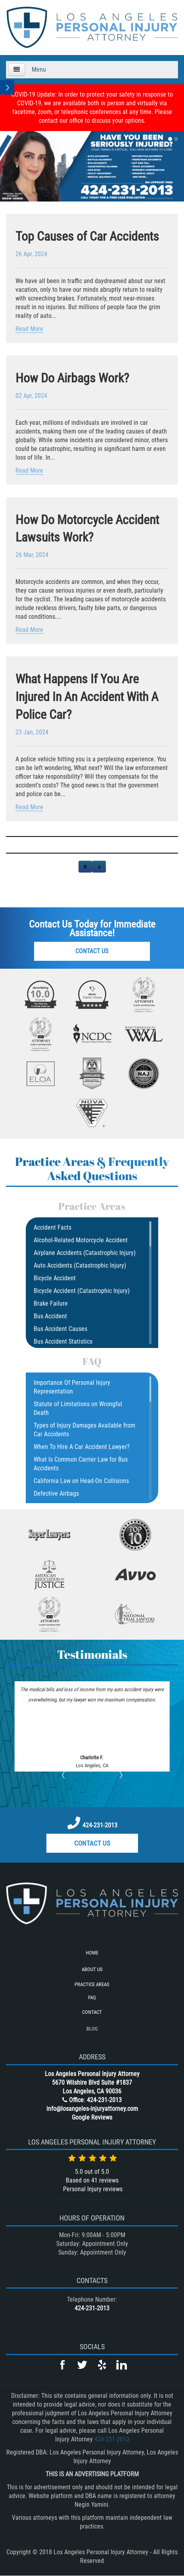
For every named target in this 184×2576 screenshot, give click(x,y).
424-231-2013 (99, 1825)
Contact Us (91, 951)
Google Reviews (92, 2117)
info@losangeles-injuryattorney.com (92, 2108)
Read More (29, 329)
